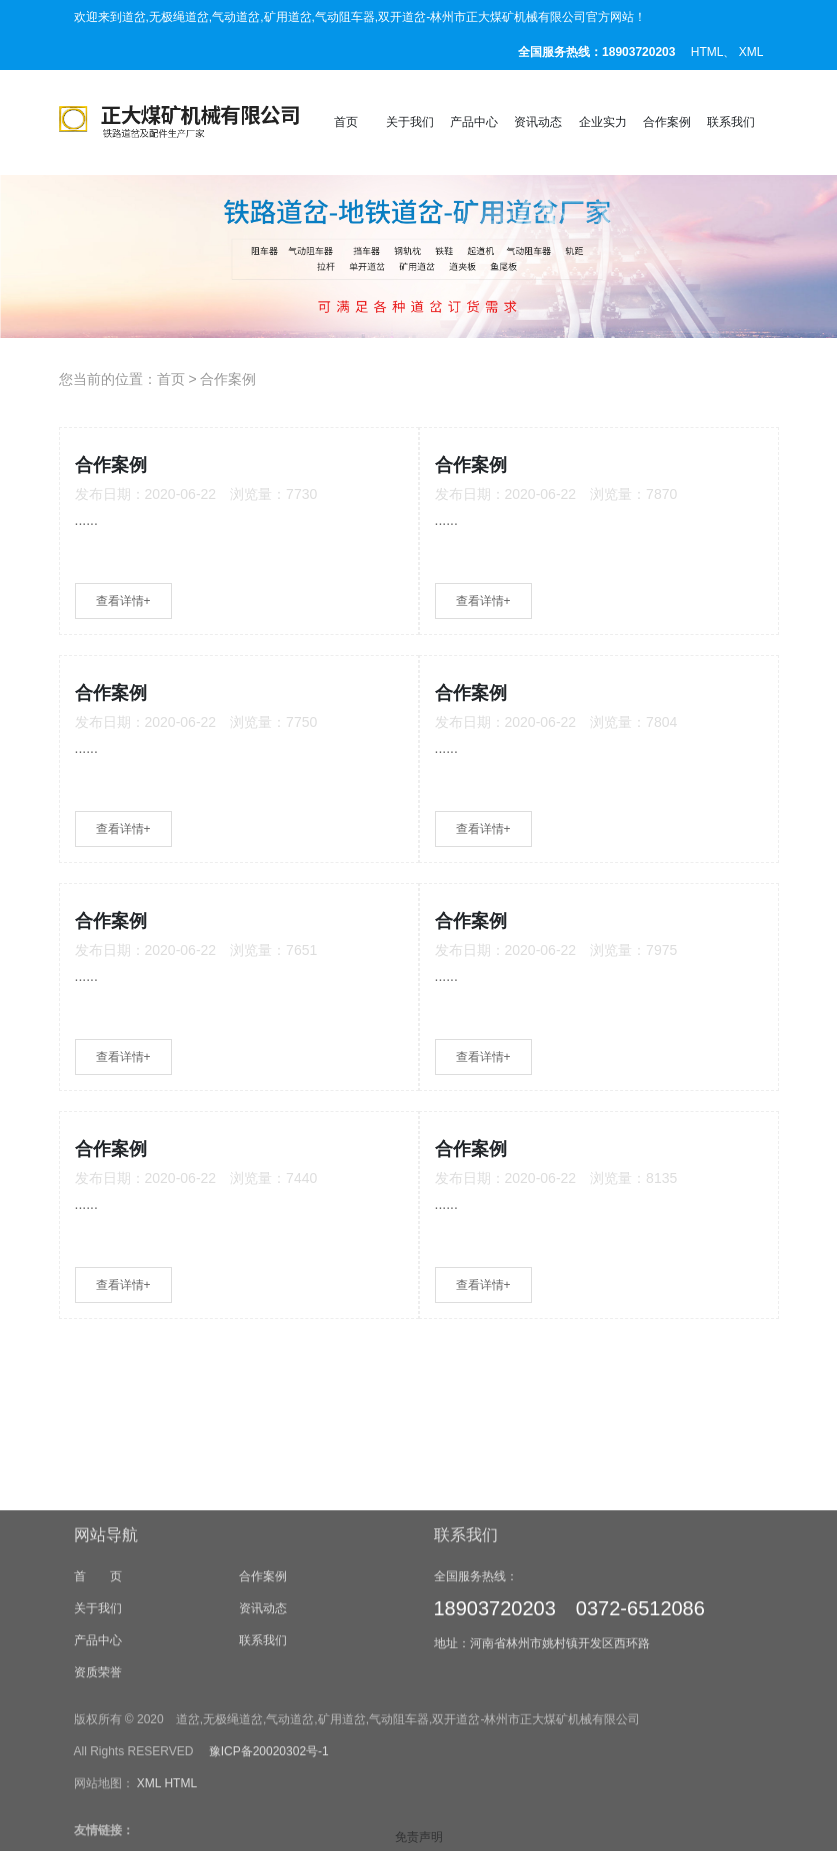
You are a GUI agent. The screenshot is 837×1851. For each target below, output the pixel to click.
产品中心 (474, 122)
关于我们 (410, 122)
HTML (707, 52)
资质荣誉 (98, 1793)
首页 (346, 122)
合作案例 (667, 122)
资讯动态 (538, 122)
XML (751, 52)
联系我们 (731, 122)
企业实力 (603, 122)
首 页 (98, 1697)
